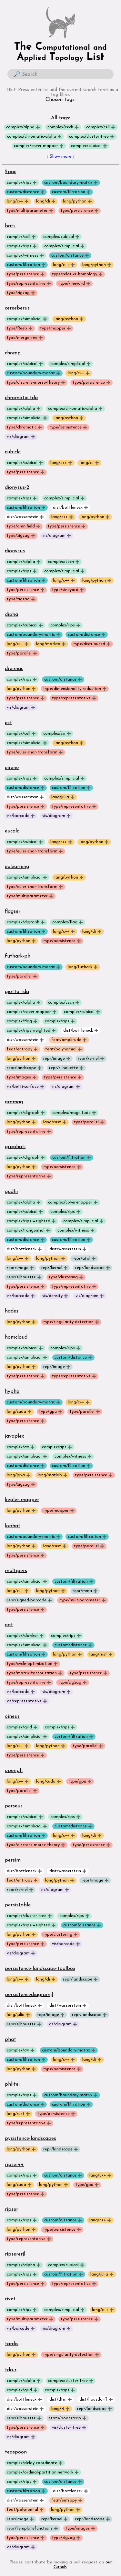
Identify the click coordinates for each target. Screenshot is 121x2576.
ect (8, 722)
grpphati (15, 1146)
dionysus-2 (17, 487)
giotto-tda (17, 991)
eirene (12, 767)
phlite (11, 2084)
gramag (14, 1102)
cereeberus (17, 308)
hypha (12, 1391)
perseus (14, 1806)
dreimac (14, 668)
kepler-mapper (22, 1499)
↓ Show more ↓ (60, 156)
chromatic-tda (21, 397)
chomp (13, 353)
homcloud (16, 1337)
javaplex (14, 1436)
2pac (10, 171)
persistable (18, 1905)
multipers (16, 1570)
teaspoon (16, 2452)
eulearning (17, 866)
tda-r (10, 2370)
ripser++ (14, 2164)
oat (9, 1624)
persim (13, 1860)
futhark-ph (17, 956)
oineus (12, 1716)
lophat (12, 1526)
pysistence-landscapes (30, 2138)
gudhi (11, 1191)
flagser (12, 911)
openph (14, 1770)
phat (10, 2039)
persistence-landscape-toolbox (40, 1968)
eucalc (12, 831)
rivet (10, 2299)
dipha (11, 614)
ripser (11, 2209)
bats (10, 226)
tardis (11, 2343)
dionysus (15, 551)
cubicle (13, 452)
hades (11, 1311)
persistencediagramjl (29, 1994)
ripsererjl (15, 2254)
